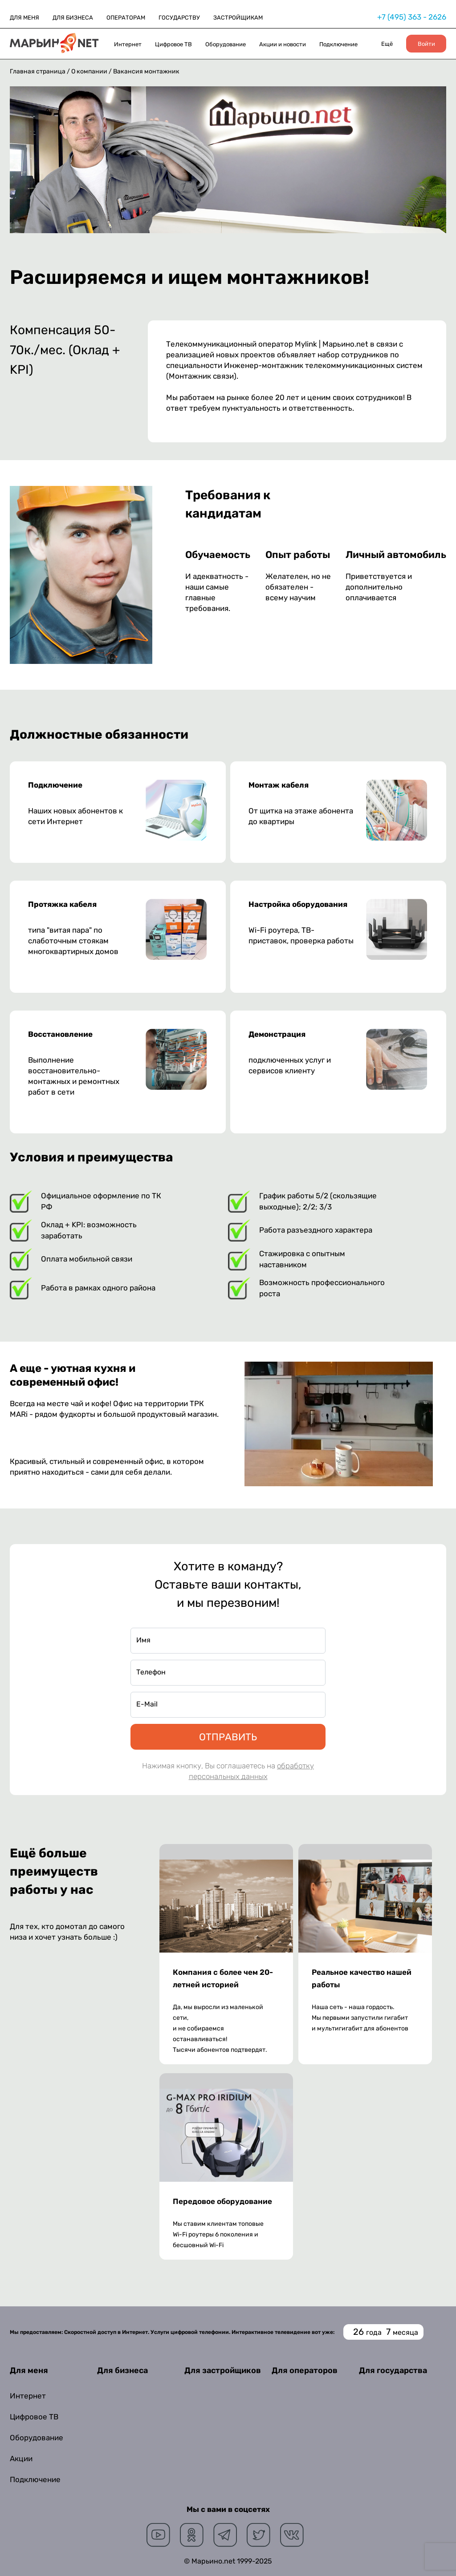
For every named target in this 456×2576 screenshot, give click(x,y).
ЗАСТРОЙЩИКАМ (238, 17)
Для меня (29, 2370)
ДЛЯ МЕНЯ (24, 17)
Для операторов (305, 2370)
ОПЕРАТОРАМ (125, 17)
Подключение (338, 44)
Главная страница (37, 71)
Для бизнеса (122, 2370)
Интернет (128, 44)
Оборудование (225, 44)
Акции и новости (282, 44)
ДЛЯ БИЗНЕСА (73, 17)
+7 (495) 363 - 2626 (411, 16)
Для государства (393, 2370)
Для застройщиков (222, 2370)
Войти (426, 44)
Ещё (387, 43)
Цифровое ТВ (173, 44)
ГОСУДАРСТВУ (179, 17)
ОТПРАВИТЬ (228, 1737)
